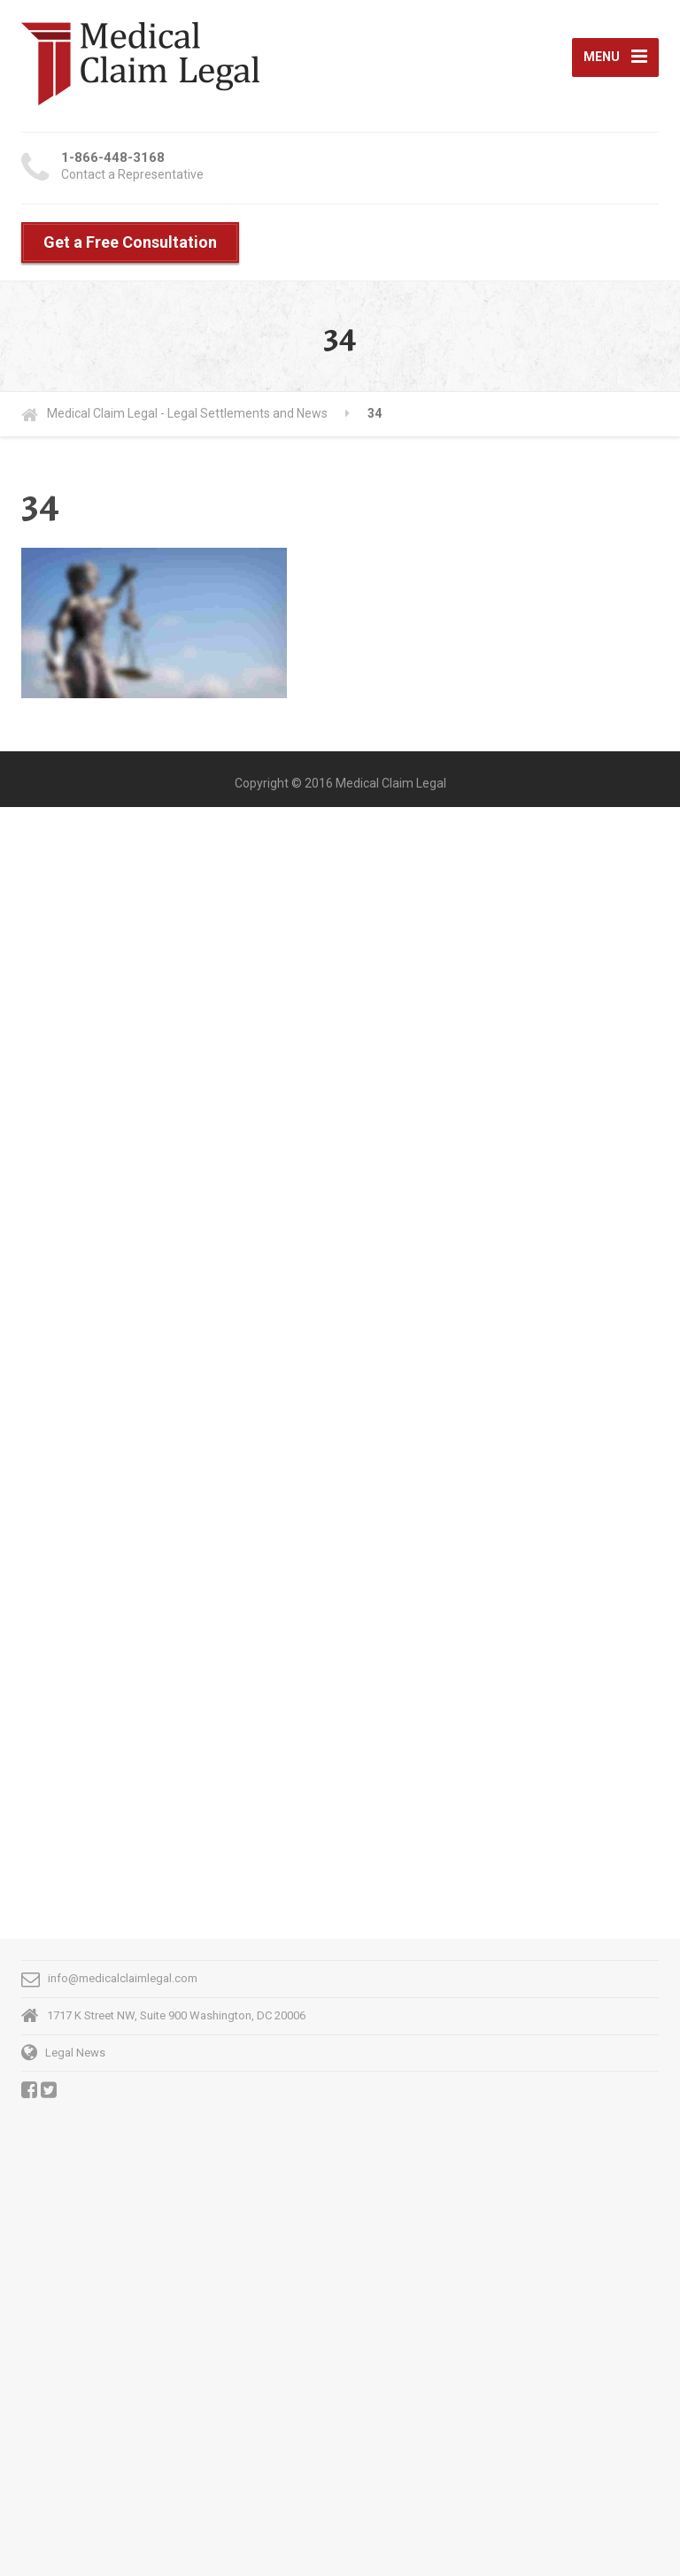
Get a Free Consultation (130, 242)
